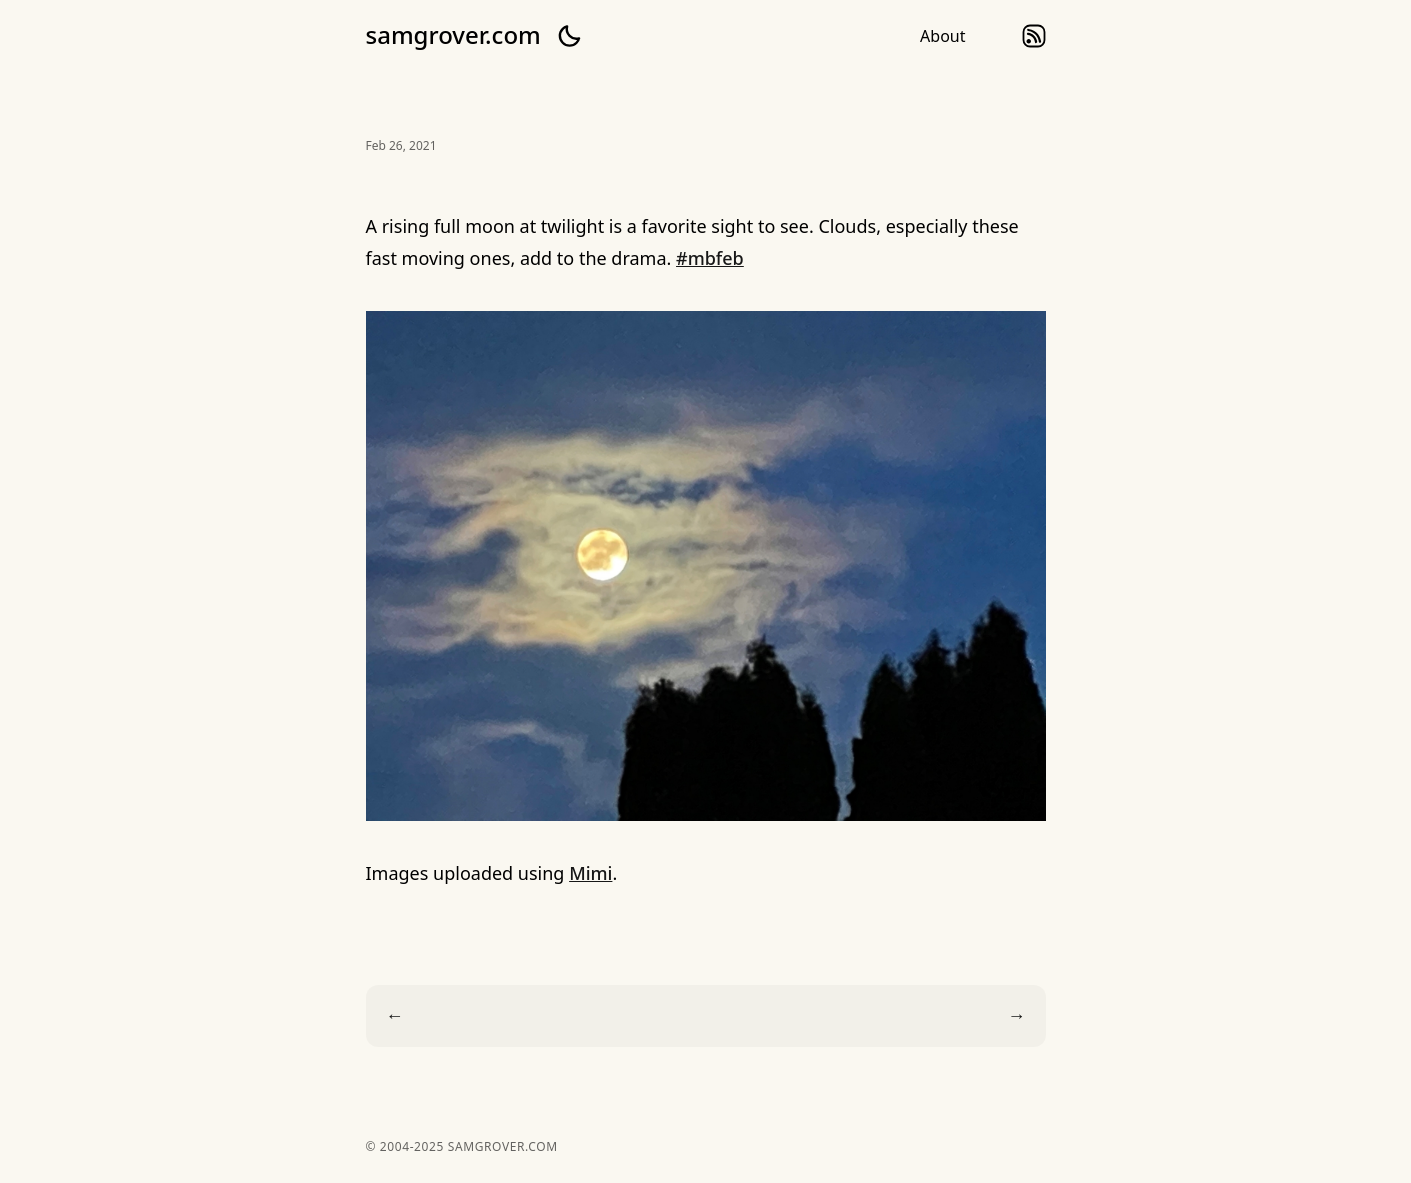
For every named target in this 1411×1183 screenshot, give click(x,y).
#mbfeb (710, 258)
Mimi (590, 873)
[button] (569, 36)
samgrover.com (453, 35)
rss (1034, 36)
